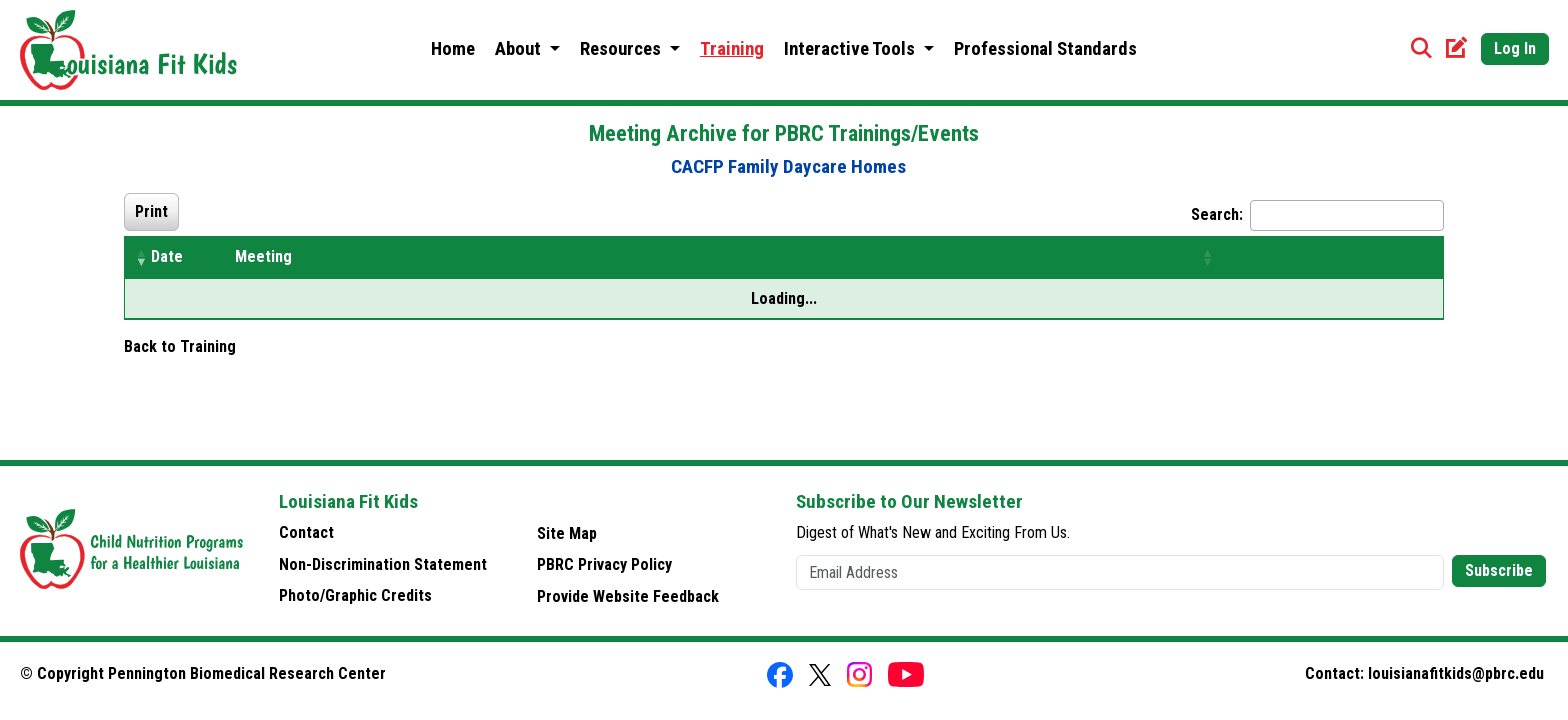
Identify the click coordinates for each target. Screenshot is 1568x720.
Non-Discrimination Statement (383, 564)
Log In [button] (1515, 48)
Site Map (567, 533)
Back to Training (180, 346)
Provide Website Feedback (628, 596)
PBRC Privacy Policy (604, 564)
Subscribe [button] (1499, 570)
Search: (1217, 214)
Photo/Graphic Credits (355, 595)
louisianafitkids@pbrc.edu (1456, 673)
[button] (141, 257)
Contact (306, 532)
